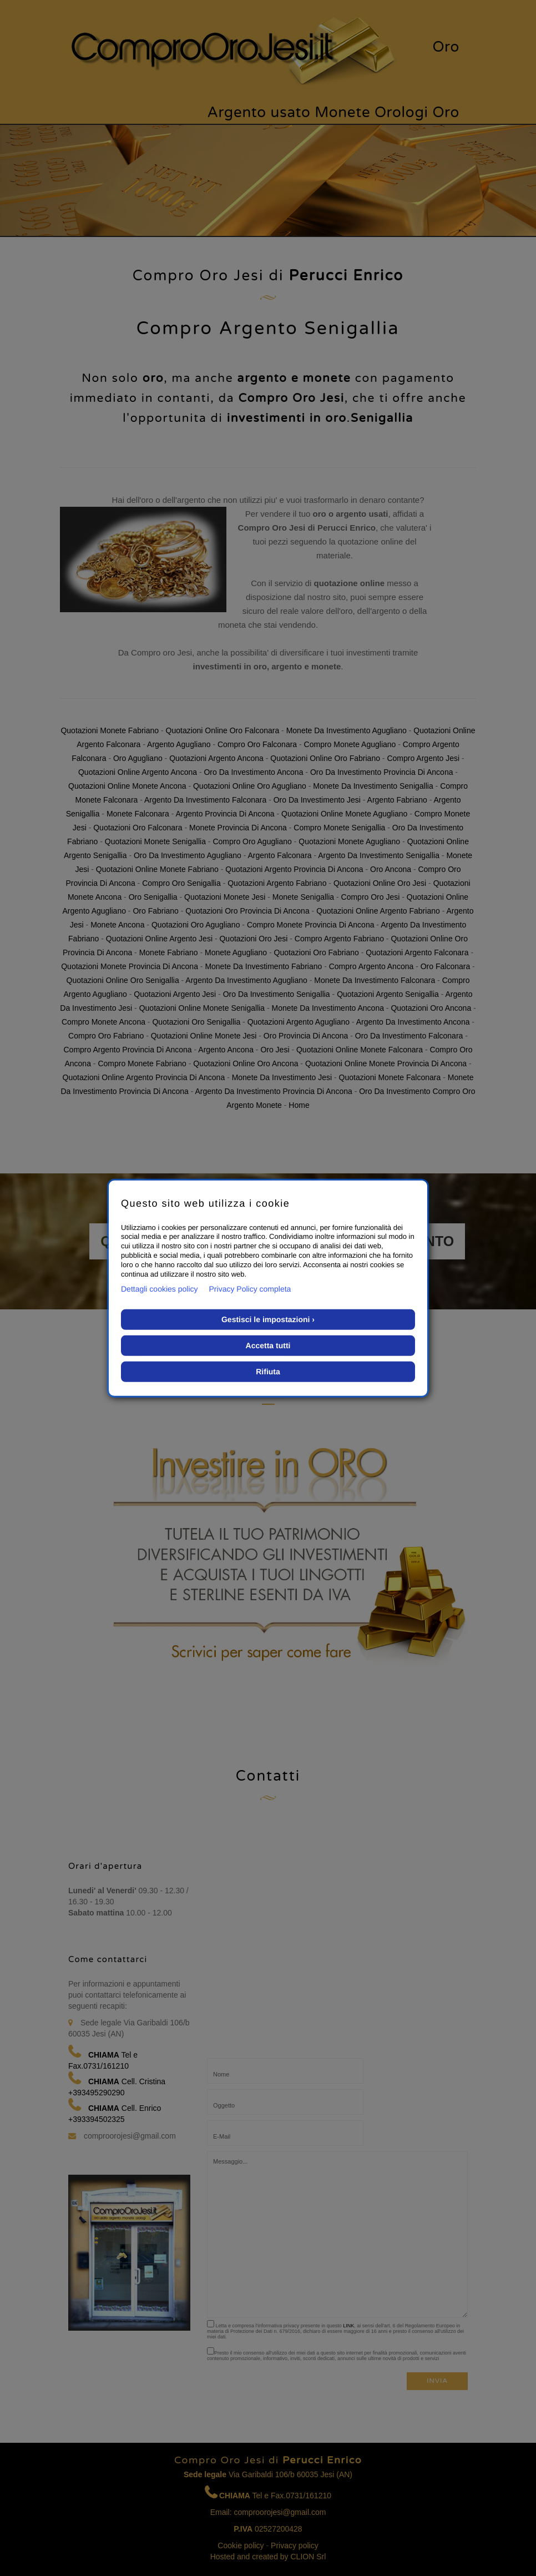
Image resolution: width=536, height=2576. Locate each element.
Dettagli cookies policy (159, 1288)
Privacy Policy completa (250, 1288)
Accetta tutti (268, 1345)
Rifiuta (268, 1371)
